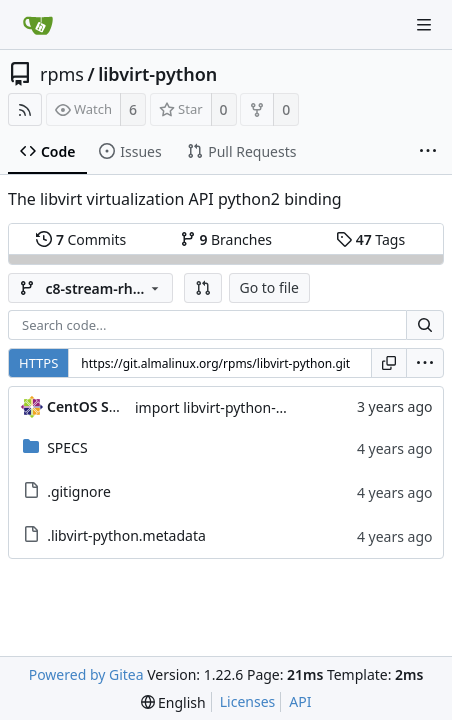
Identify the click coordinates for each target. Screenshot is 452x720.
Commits (81, 239)
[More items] (428, 152)
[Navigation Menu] (424, 25)
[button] (203, 288)
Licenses (248, 701)
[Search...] (425, 325)
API (300, 701)
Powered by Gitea (86, 674)
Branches (226, 239)
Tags (370, 239)
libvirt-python (157, 74)
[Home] (38, 25)
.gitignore (79, 491)
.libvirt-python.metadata (126, 535)
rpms (62, 74)
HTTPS (38, 363)
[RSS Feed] (25, 109)
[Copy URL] (389, 363)
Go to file (269, 287)
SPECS (67, 447)
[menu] (425, 363)
